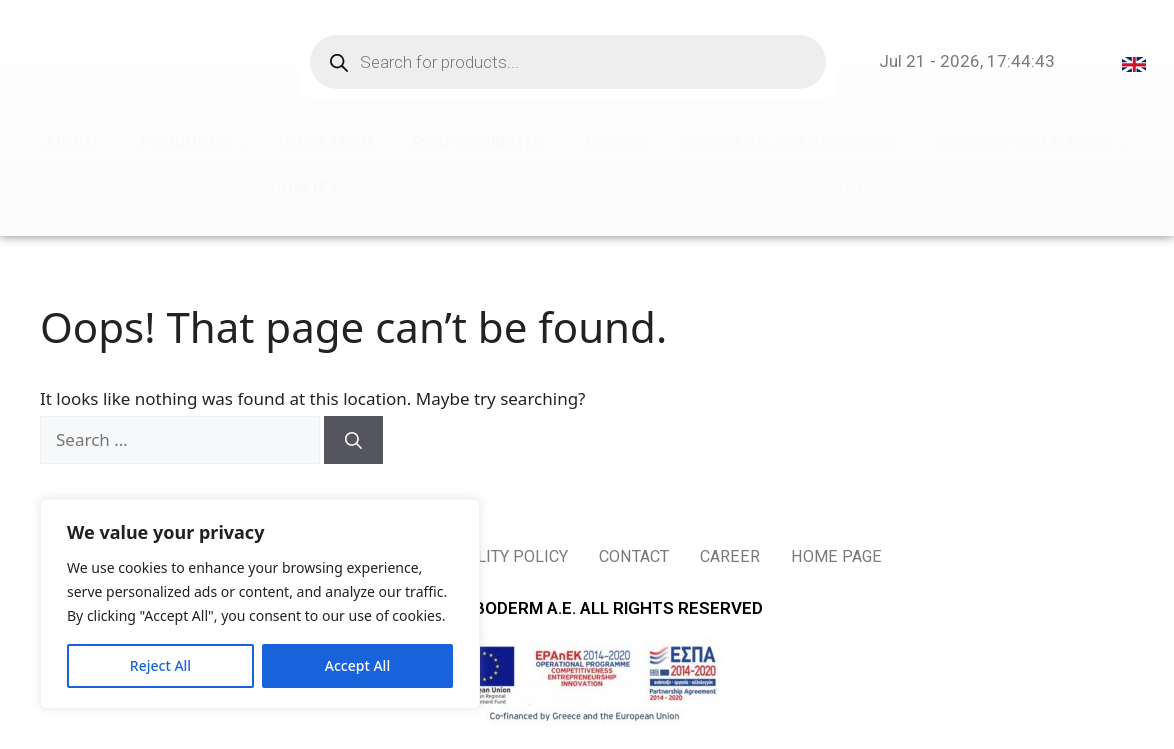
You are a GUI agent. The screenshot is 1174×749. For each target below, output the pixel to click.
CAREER (748, 557)
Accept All (357, 665)
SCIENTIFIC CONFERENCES (790, 142)
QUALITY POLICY (498, 557)
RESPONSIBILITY (478, 142)
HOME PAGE (863, 557)
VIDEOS (614, 142)
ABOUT (73, 142)
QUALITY (304, 188)
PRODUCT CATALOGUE (1032, 142)
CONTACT (866, 188)
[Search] (353, 440)
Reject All (160, 665)
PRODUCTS (193, 142)
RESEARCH (329, 142)
